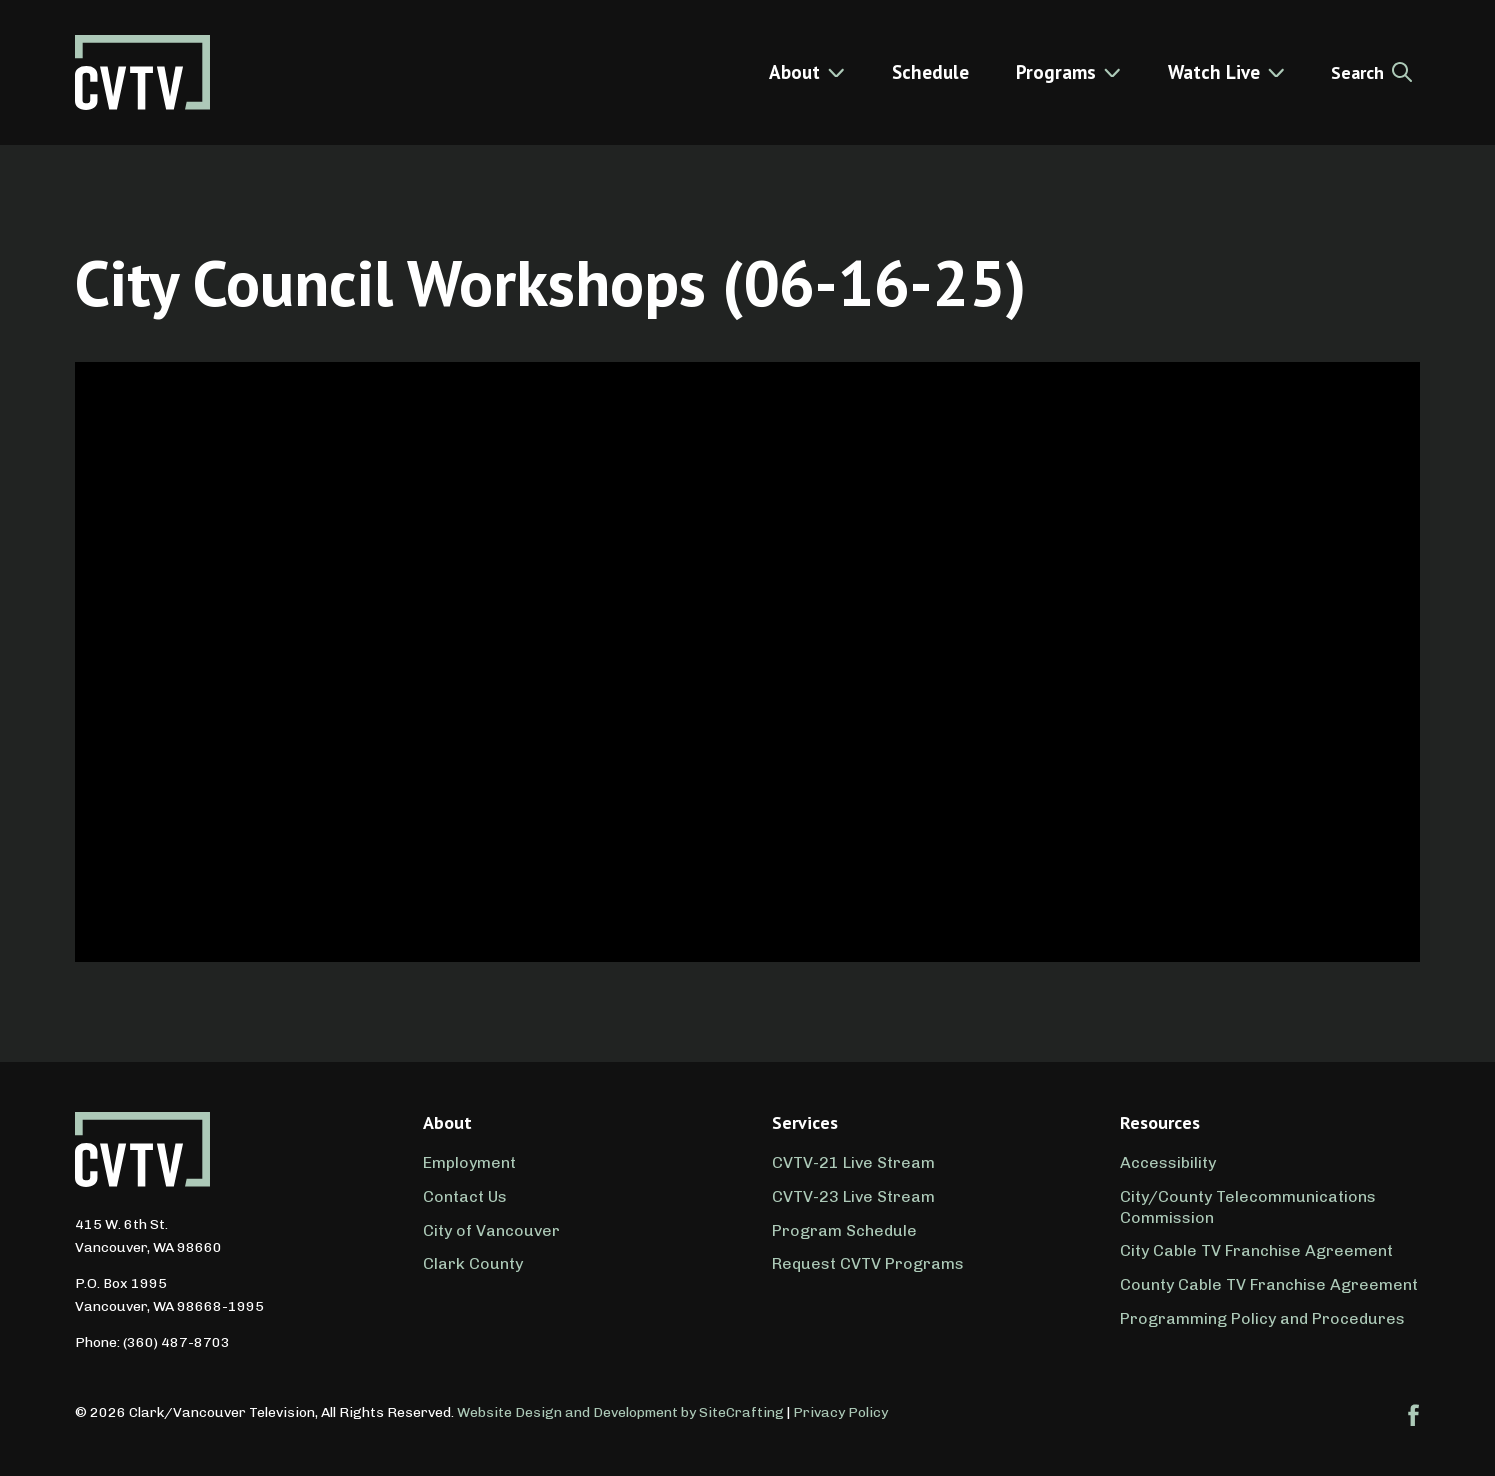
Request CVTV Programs (868, 1263)
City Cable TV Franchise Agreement (1256, 1250)
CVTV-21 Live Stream (853, 1162)
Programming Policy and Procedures (1262, 1318)
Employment (469, 1162)
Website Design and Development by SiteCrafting (620, 1412)
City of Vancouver (491, 1230)
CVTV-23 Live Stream (853, 1196)
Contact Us (465, 1196)
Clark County (473, 1263)
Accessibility (1168, 1162)
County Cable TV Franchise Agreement (1269, 1284)
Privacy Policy (840, 1412)
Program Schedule (844, 1230)
